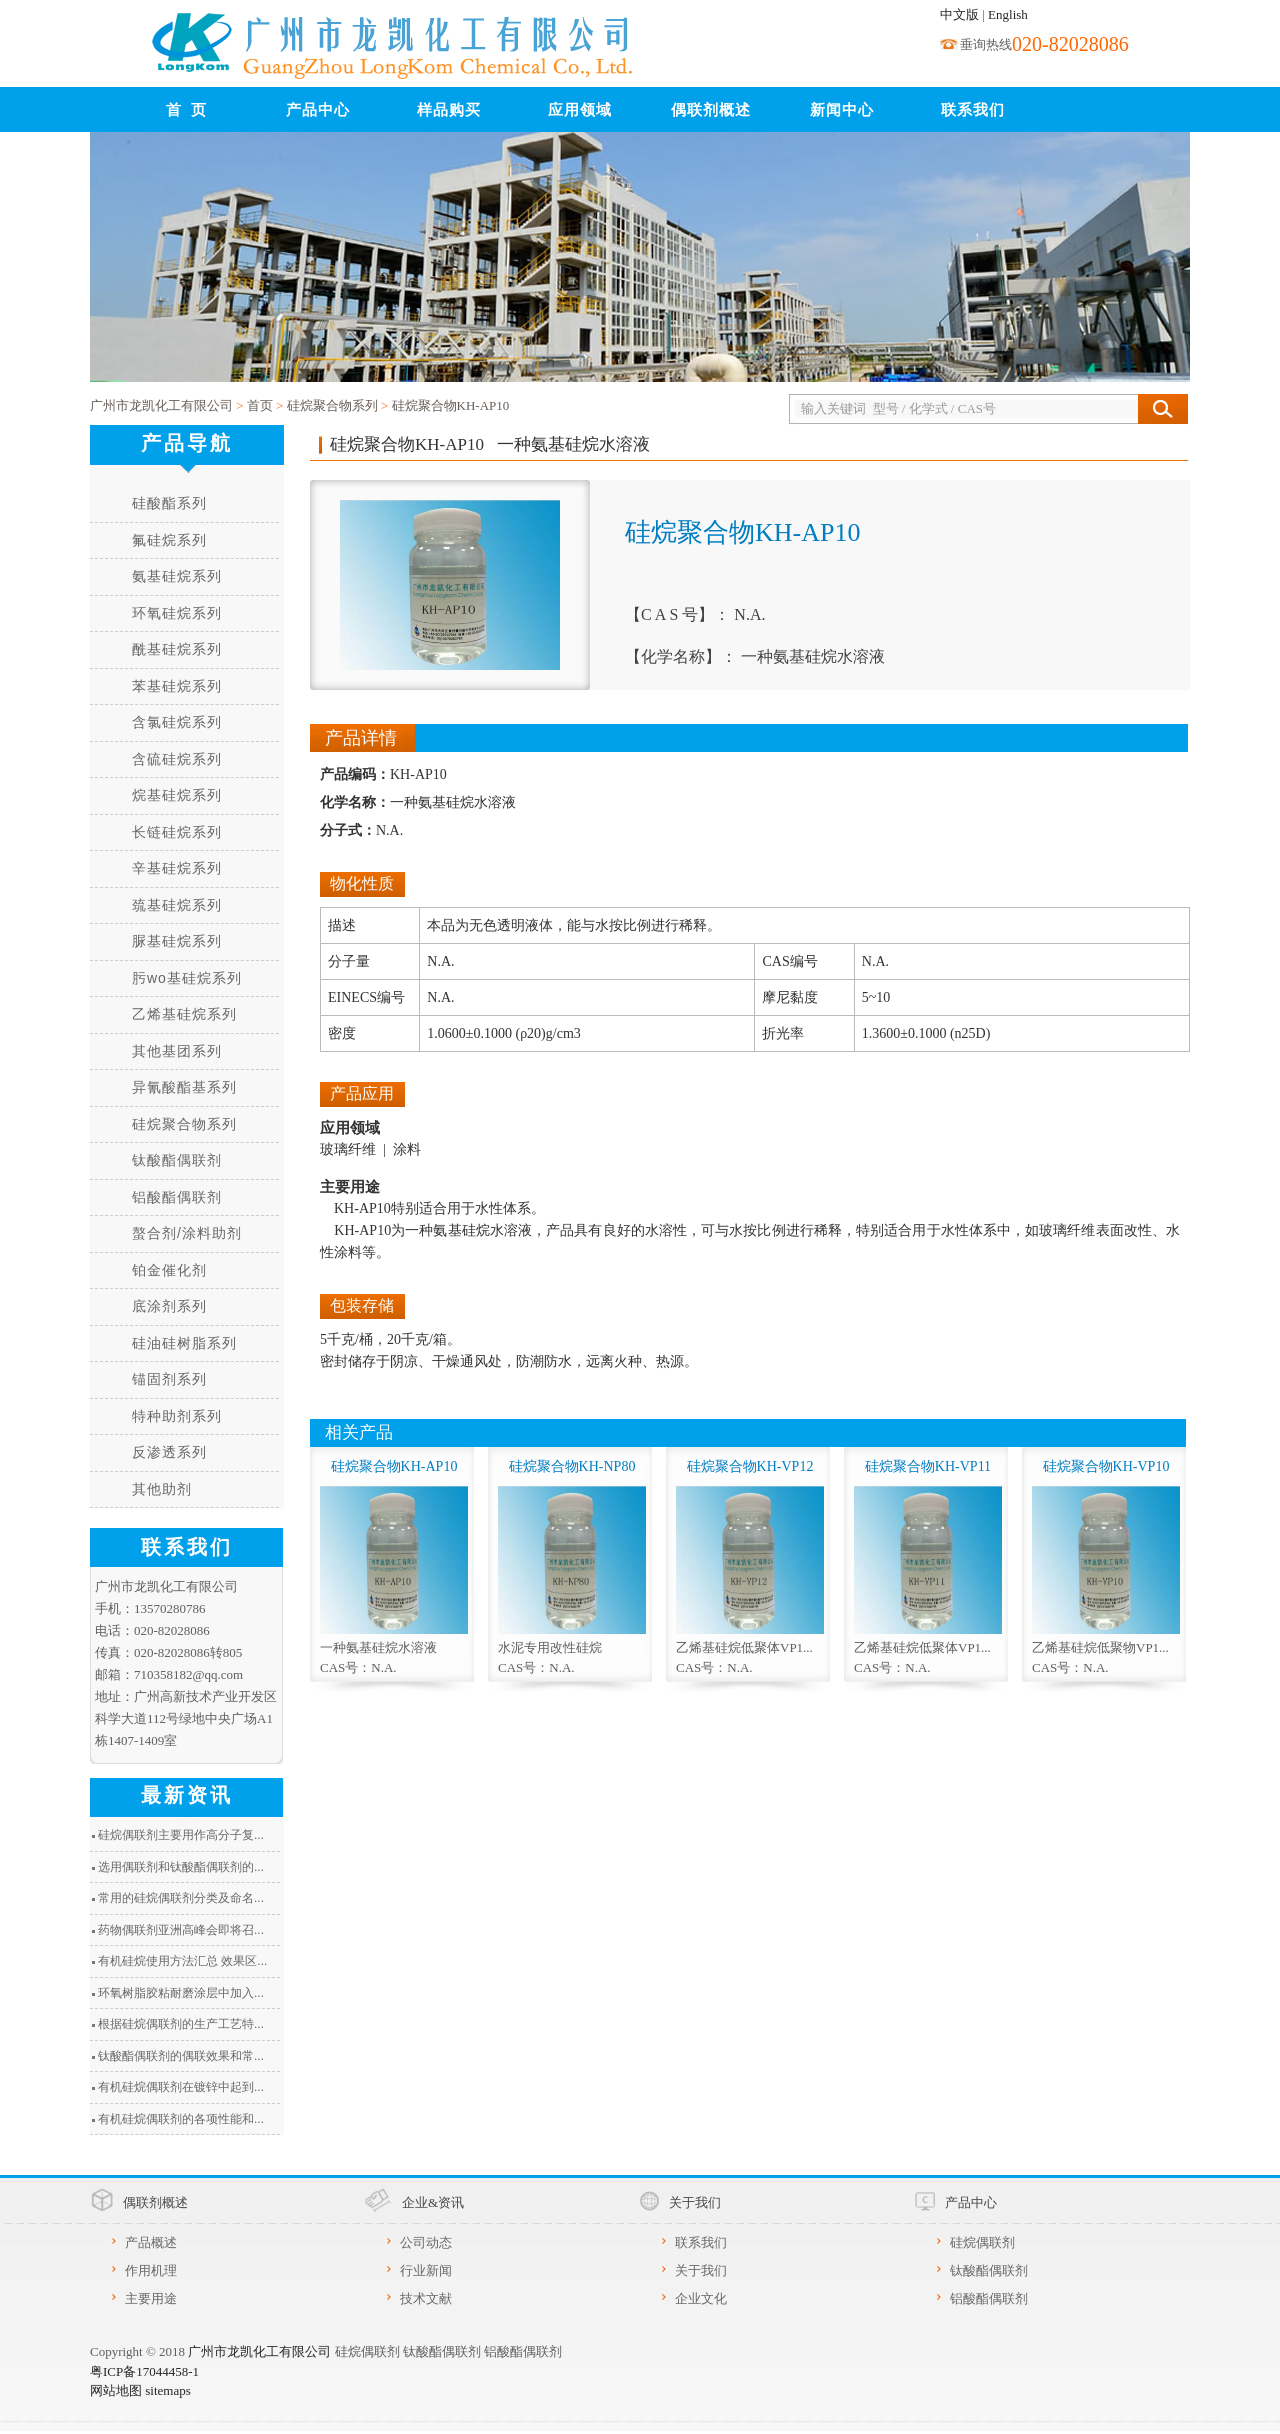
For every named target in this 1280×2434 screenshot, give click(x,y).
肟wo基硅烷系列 (187, 978)
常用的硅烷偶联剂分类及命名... (181, 1898)
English (1008, 14)
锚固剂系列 (169, 1379)
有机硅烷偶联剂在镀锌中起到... (181, 2087)
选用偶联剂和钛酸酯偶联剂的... (181, 1867)
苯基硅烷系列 (177, 686)
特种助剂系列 (177, 1416)
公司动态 (426, 2242)
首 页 (187, 110)
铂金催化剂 (169, 1270)
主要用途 (151, 2298)
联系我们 (973, 110)
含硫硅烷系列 (177, 759)
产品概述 (151, 2242)
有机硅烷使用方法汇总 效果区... (182, 1961)
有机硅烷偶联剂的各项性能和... (181, 2119)
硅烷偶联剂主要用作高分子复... (181, 1835)
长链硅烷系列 (177, 832)
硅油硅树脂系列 (184, 1343)
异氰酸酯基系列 (184, 1087)
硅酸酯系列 (169, 503)
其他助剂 (162, 1489)
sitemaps (168, 2390)
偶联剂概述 (711, 110)
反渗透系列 (169, 1452)
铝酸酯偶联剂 (177, 1197)
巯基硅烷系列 (177, 905)
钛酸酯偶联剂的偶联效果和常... (181, 2056)
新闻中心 (842, 110)
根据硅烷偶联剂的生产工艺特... (181, 2024)
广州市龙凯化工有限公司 (161, 405)
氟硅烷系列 (169, 540)
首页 (260, 405)
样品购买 (449, 110)
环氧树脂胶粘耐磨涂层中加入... (181, 1993)
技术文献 (426, 2298)
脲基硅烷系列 (177, 941)
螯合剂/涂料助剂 (187, 1233)
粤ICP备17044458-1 (144, 2371)
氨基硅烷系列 (177, 576)
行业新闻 (426, 2270)
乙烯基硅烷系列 (184, 1014)
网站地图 (116, 2390)
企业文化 (701, 2298)
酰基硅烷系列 (177, 649)
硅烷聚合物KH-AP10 (451, 405)
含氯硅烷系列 (177, 722)
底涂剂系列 (169, 1306)
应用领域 (580, 110)
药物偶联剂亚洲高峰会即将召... (181, 1930)
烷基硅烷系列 (177, 795)
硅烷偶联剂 (982, 2242)
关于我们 (701, 2270)
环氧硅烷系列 (177, 613)
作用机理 (151, 2270)
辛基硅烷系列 (177, 868)
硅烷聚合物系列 (332, 405)
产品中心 (318, 110)
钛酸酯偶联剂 (177, 1160)
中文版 (959, 14)
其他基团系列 (177, 1051)
